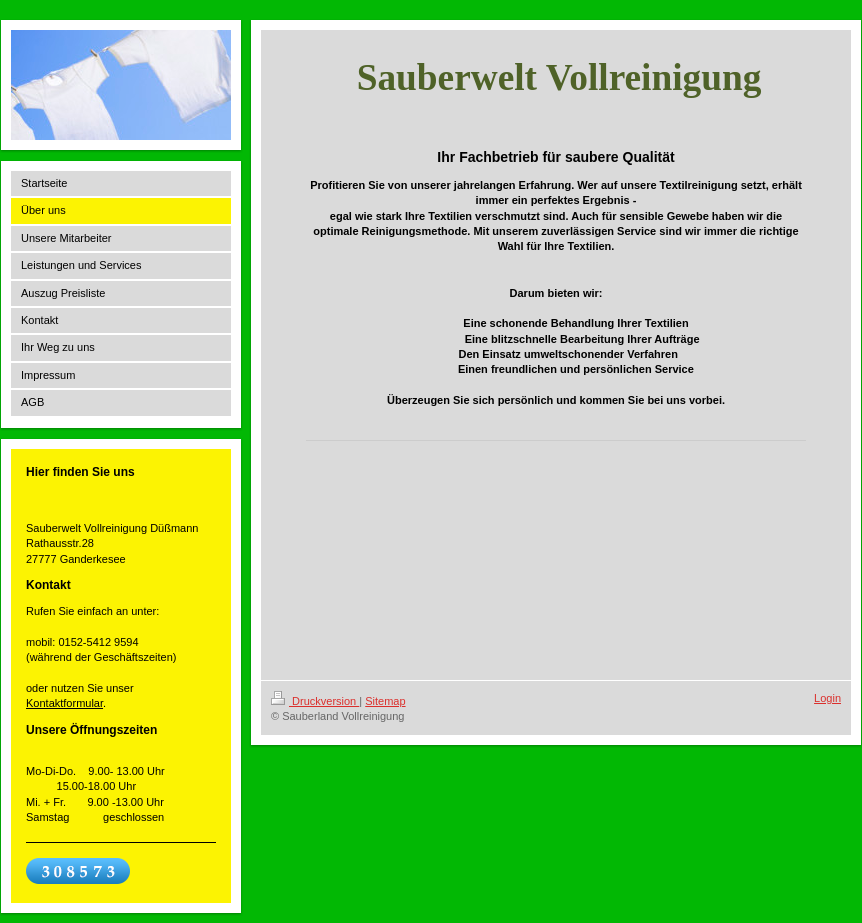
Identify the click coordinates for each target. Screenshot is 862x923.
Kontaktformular (64, 703)
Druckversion (315, 701)
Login (827, 698)
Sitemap (385, 701)
